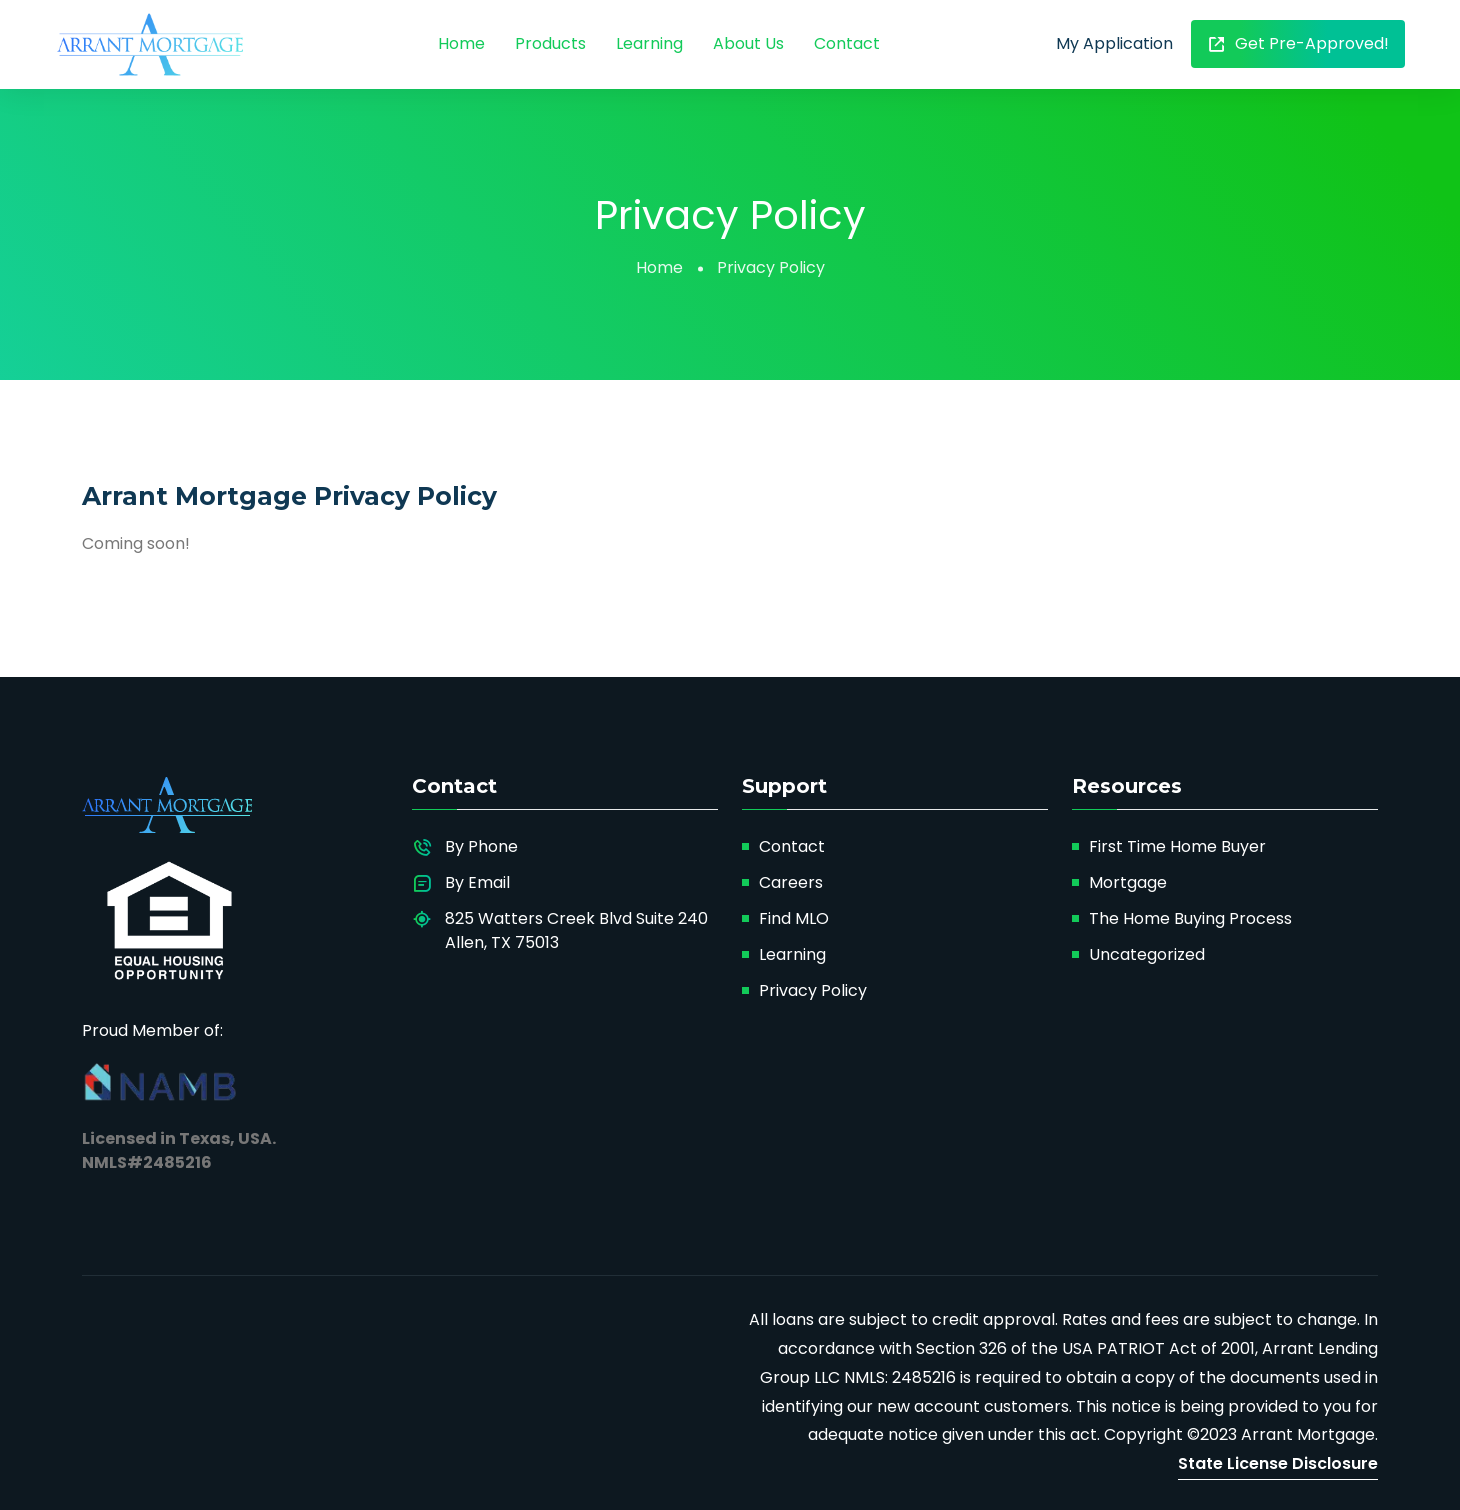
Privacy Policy (813, 990)
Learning (649, 43)
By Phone (481, 846)
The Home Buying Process (1190, 918)
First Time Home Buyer (1177, 846)
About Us (748, 43)
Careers (791, 882)
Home (461, 43)
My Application (1114, 43)
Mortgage (1128, 882)
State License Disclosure (1278, 1463)
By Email (477, 882)
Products (550, 43)
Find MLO (794, 918)
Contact (847, 43)
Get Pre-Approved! (1298, 43)
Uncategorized (1147, 954)
